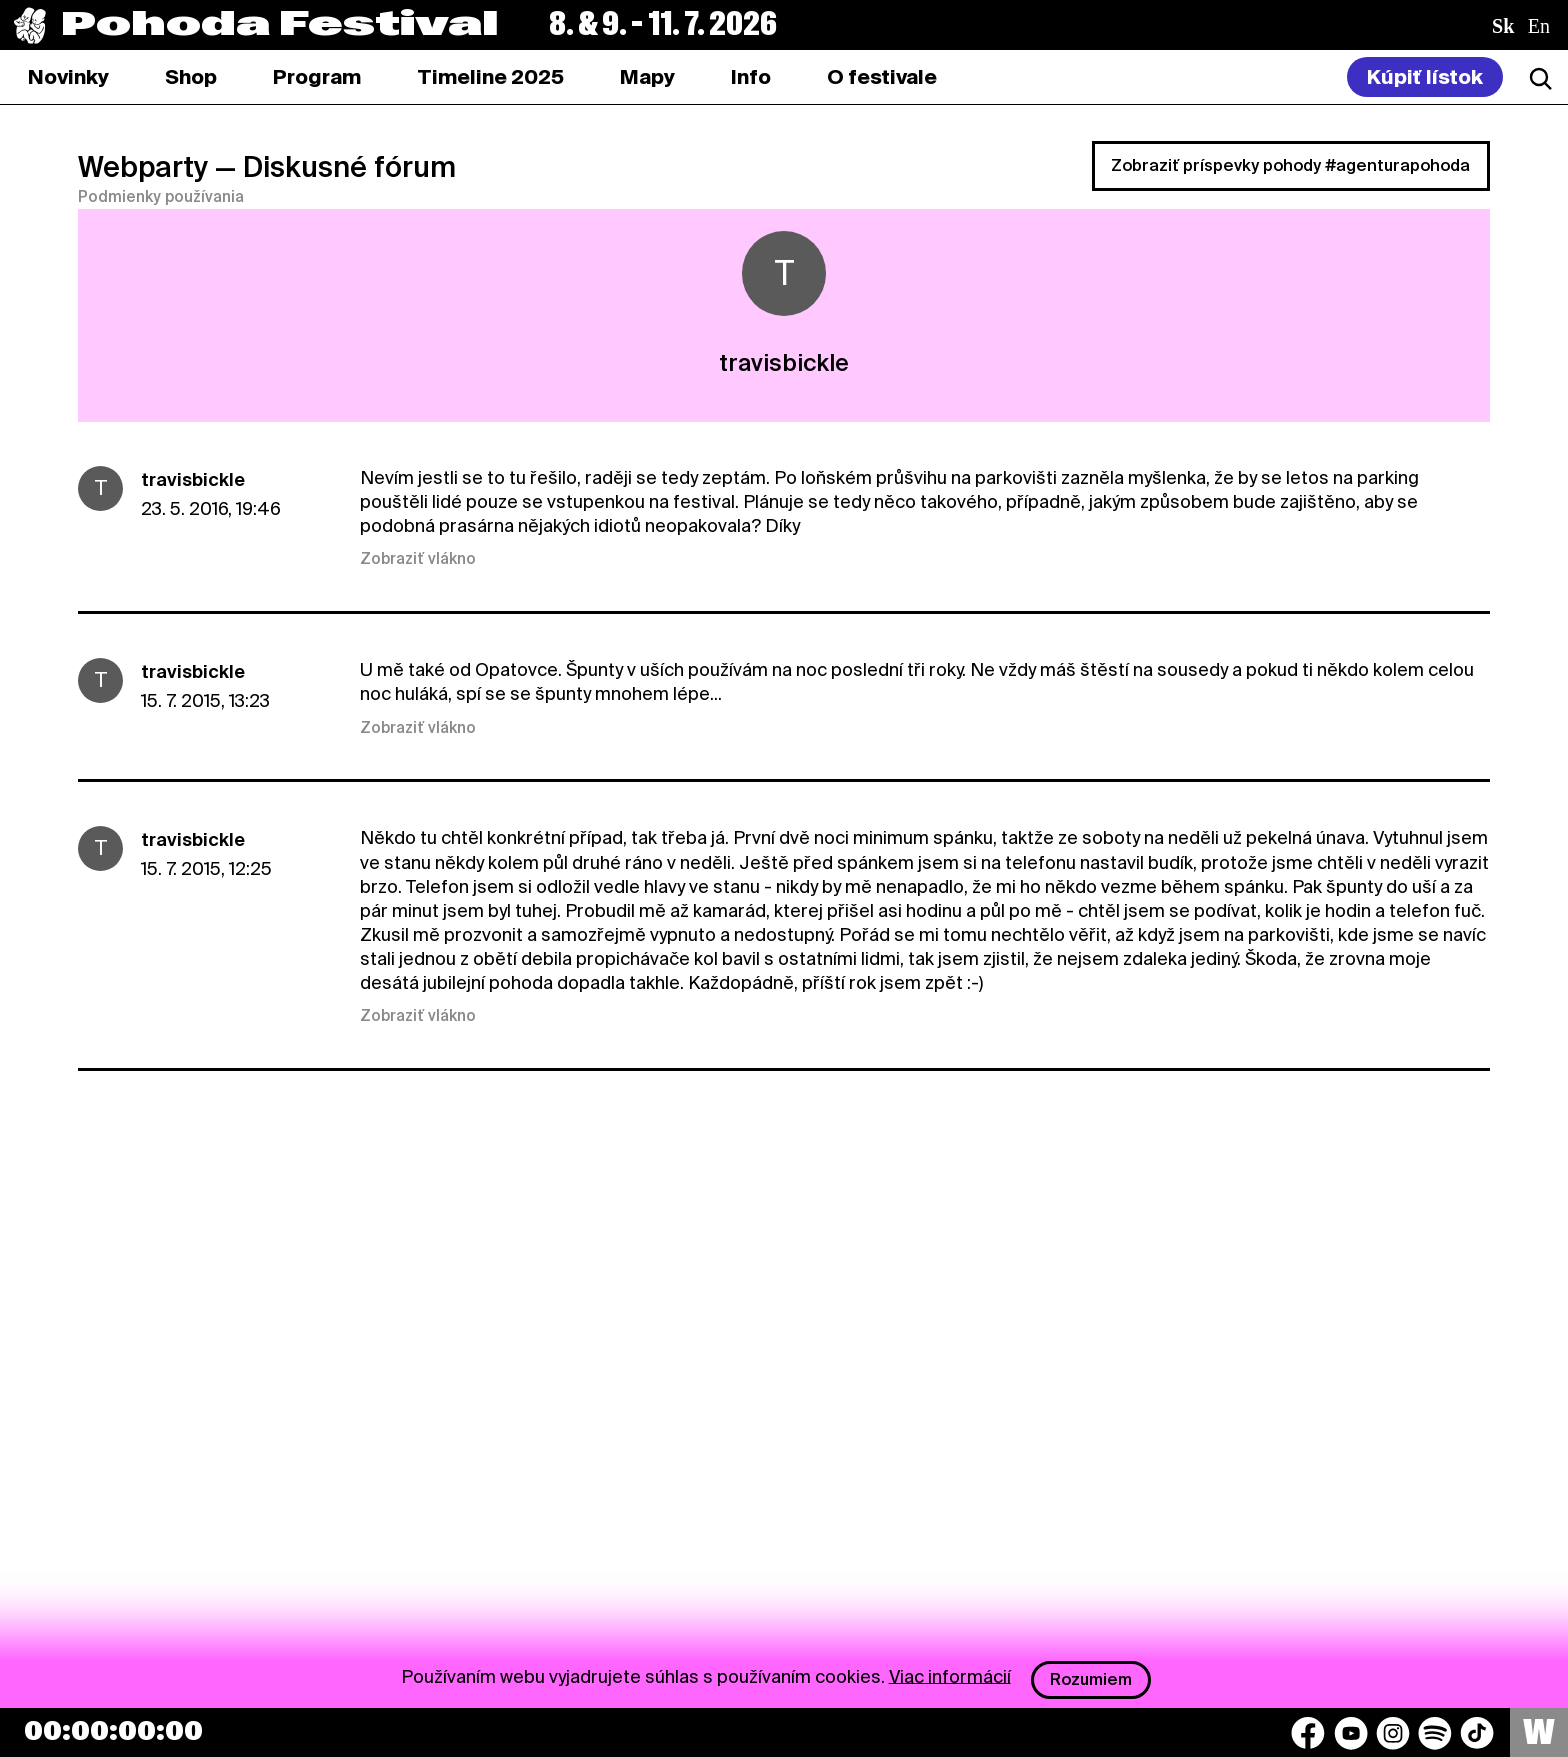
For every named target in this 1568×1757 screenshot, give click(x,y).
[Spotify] (1435, 1733)
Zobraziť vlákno (418, 559)
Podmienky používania (161, 197)
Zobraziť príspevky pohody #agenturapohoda (1290, 165)
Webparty (143, 167)
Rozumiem (1091, 1679)
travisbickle (193, 479)
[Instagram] (1393, 1733)
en (1539, 26)
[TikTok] (1477, 1733)
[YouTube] (1351, 1733)
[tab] (191, 77)
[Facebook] (1308, 1733)
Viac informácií (950, 1675)
